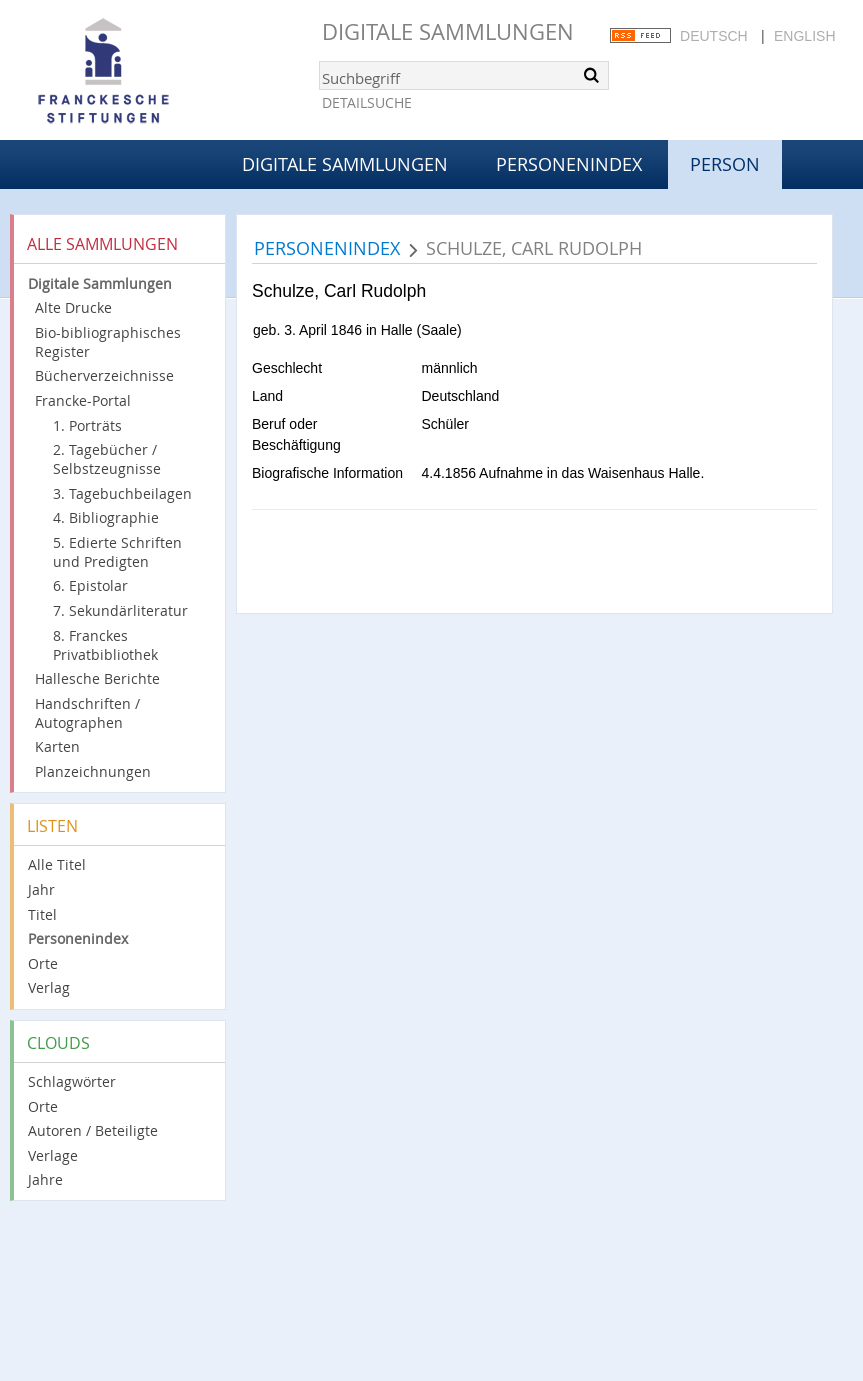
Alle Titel (57, 864)
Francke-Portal (83, 400)
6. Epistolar (90, 585)
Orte (43, 963)
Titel (42, 914)
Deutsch (714, 36)
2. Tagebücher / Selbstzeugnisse (107, 459)
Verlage (53, 1155)
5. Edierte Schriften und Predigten (117, 552)
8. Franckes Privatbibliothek (105, 645)
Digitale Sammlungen (448, 31)
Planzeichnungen (93, 771)
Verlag (49, 987)
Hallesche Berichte (97, 678)
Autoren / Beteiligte (93, 1130)
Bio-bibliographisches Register (108, 342)
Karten (57, 746)
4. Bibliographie (106, 517)
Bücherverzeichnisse (104, 375)
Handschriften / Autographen (87, 713)
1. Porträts (87, 425)
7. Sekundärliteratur (120, 610)
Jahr (41, 889)
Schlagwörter (72, 1081)
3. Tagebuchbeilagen (122, 493)
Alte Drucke (73, 307)
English (804, 36)
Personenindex (569, 164)
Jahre (45, 1179)
